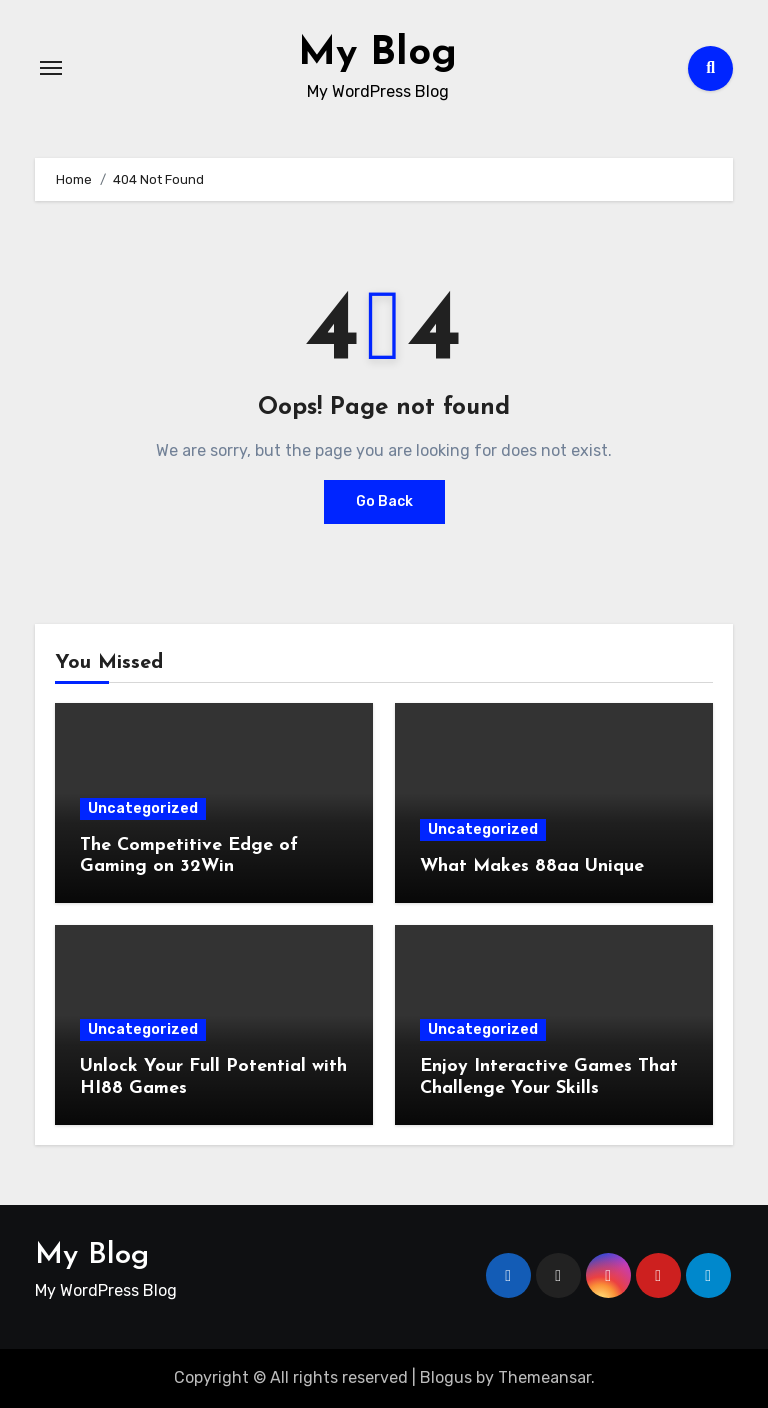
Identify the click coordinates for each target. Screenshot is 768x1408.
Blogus (446, 1377)
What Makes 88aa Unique (532, 866)
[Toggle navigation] (51, 68)
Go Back (384, 501)
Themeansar (544, 1377)
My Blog (377, 54)
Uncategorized (143, 808)
